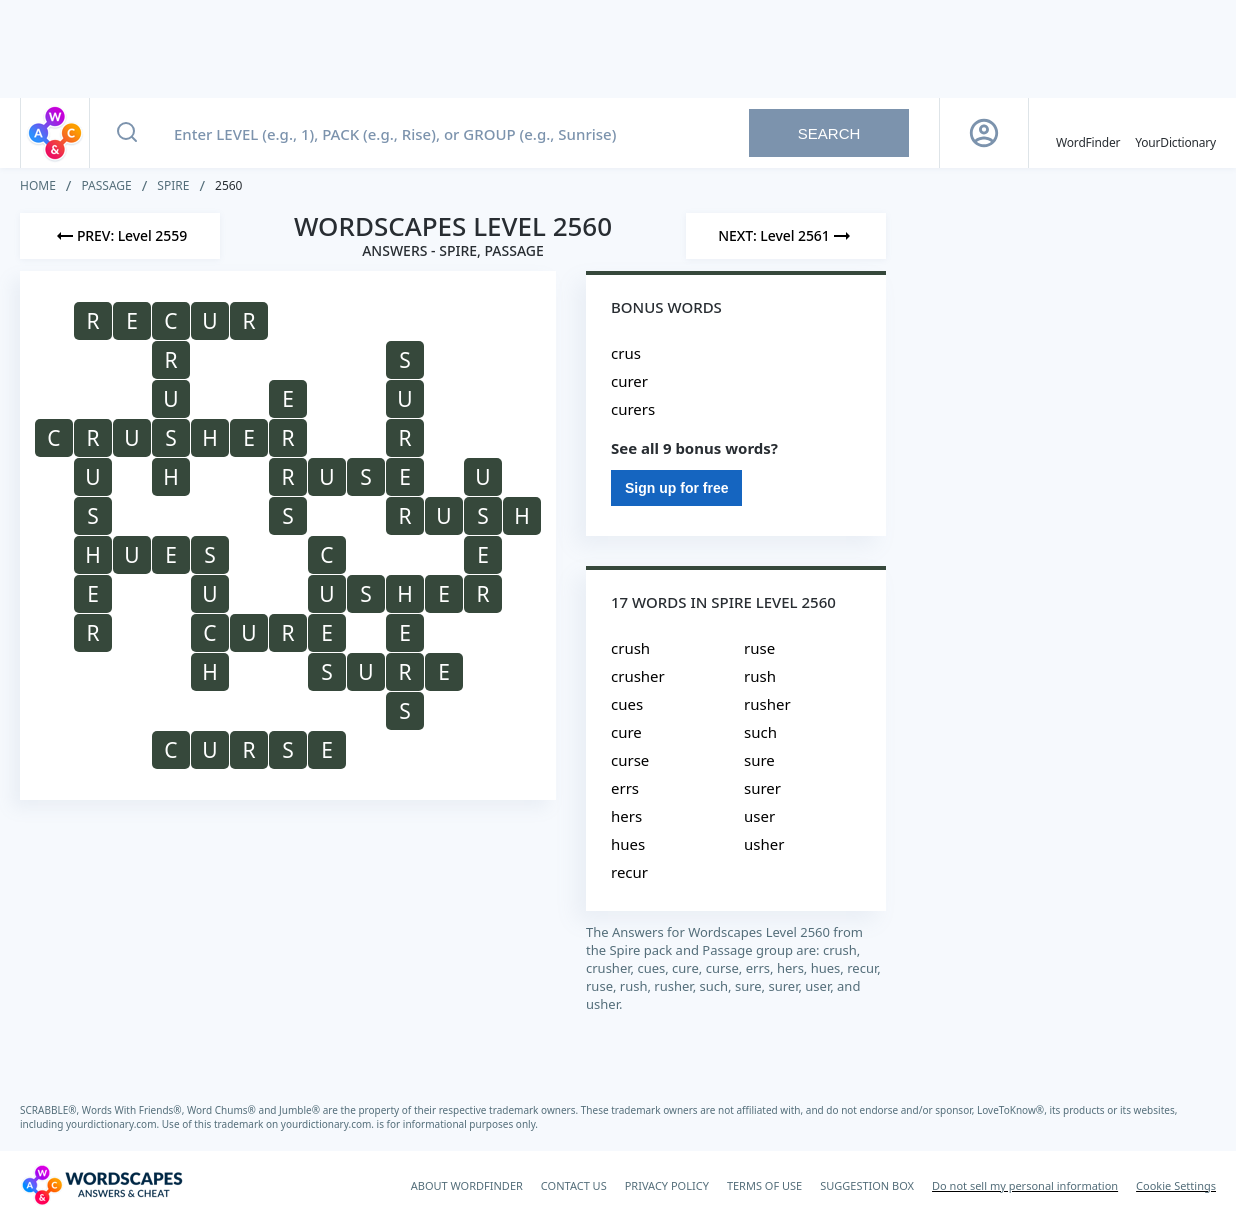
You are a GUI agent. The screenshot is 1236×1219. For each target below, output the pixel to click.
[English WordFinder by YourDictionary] (1088, 133)
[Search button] (127, 133)
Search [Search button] (829, 133)
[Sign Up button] (984, 133)
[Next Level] (786, 236)
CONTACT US (574, 1185)
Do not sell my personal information (1025, 1185)
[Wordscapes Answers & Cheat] (102, 1185)
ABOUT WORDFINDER (467, 1185)
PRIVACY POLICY (667, 1185)
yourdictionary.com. (114, 1124)
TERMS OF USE (764, 1185)
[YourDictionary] (1175, 133)
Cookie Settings (1176, 1185)
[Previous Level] (120, 236)
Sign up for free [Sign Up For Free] (676, 488)
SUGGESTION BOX (867, 1185)
